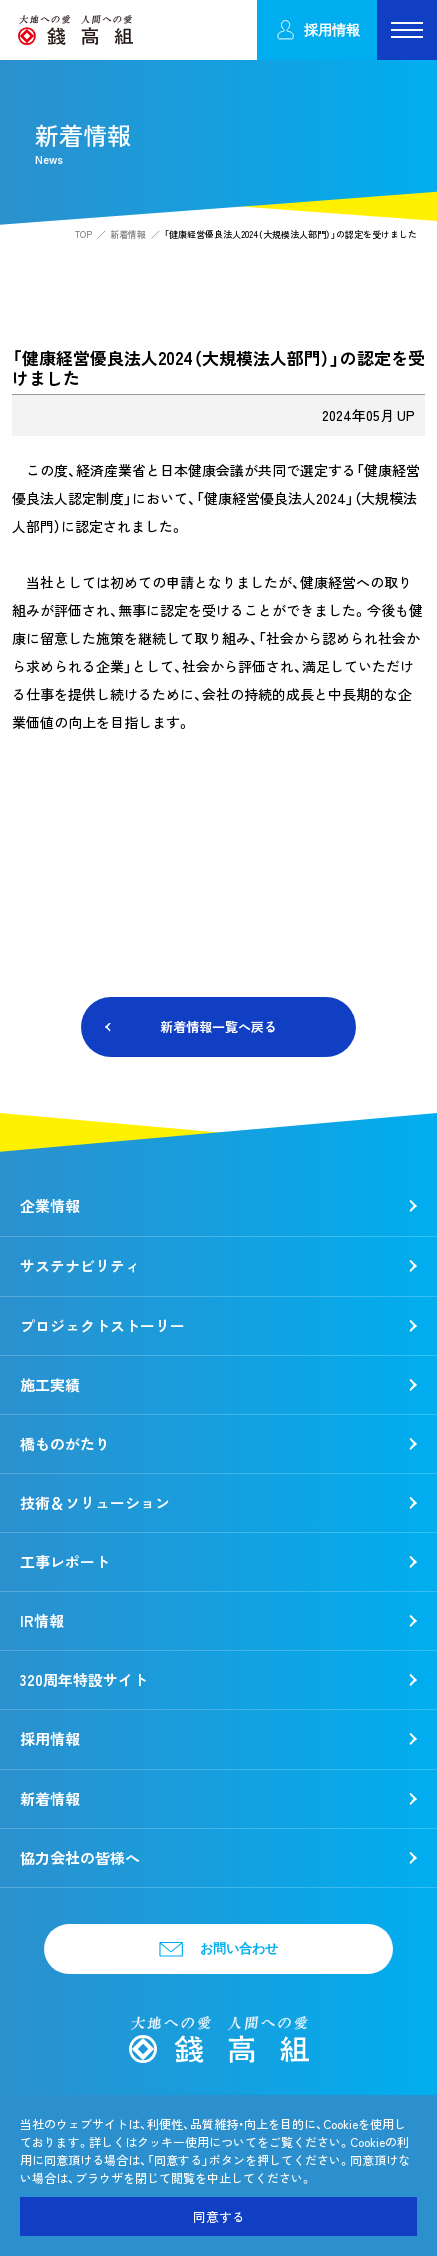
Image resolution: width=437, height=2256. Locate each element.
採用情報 (317, 30)
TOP (83, 234)
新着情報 (128, 234)
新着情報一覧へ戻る (218, 1026)
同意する (219, 2216)
